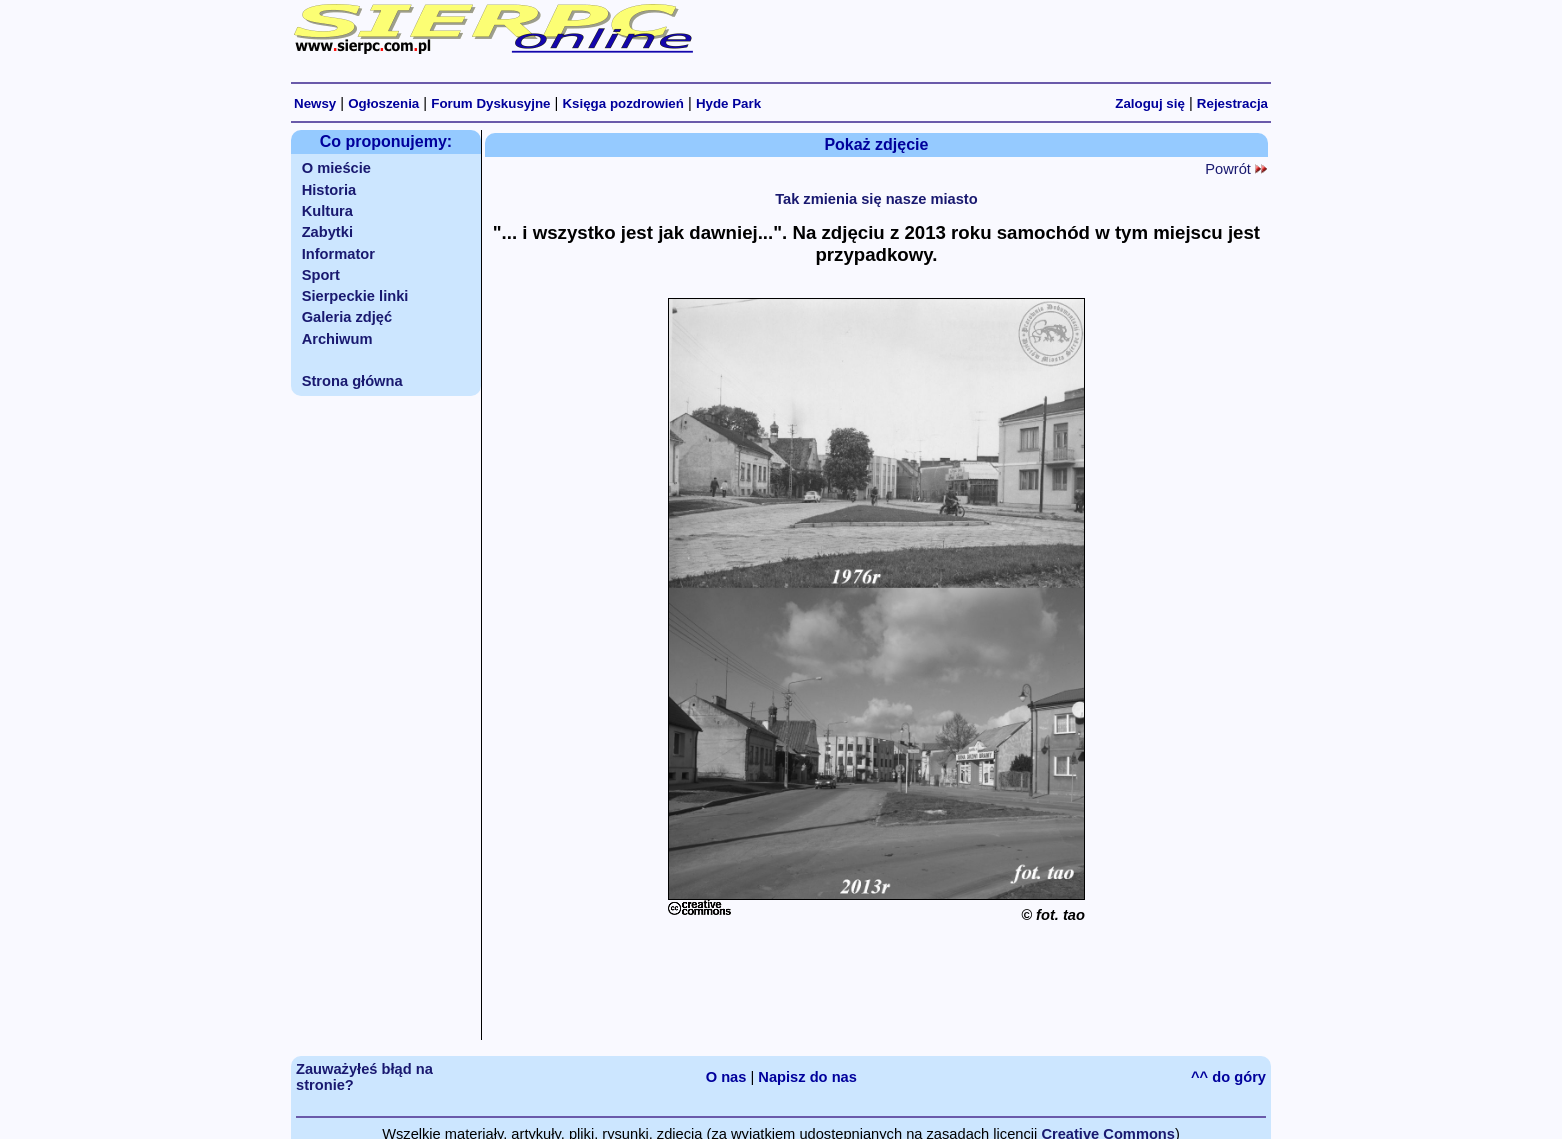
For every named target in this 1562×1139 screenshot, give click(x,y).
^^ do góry (1228, 1077)
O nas (726, 1077)
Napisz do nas (807, 1077)
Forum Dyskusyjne (490, 103)
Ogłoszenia (383, 103)
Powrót (1236, 169)
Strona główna (352, 381)
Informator (338, 254)
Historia (329, 190)
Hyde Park (728, 103)
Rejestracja (1232, 103)
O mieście (336, 168)
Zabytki (327, 232)
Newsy (315, 103)
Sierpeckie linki (355, 296)
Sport (321, 275)
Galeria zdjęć (347, 317)
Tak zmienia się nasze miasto (876, 199)
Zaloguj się (1150, 103)
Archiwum (337, 339)
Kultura (327, 211)
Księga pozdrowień (622, 103)
